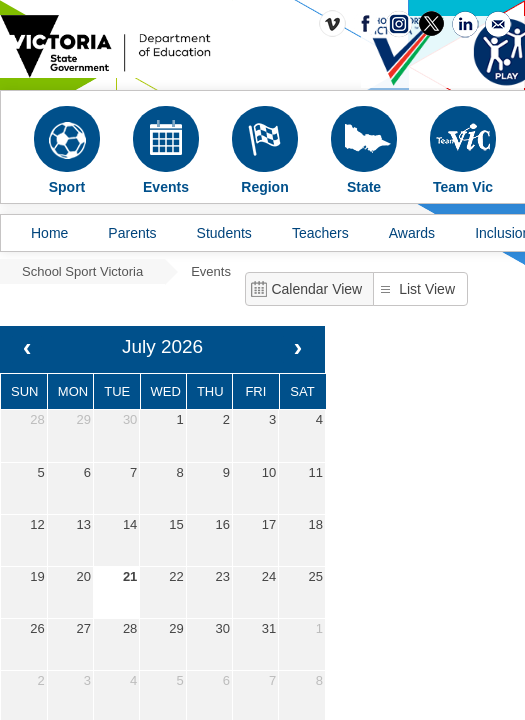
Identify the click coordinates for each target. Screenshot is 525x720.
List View (427, 289)
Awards (412, 233)
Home (49, 233)
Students (224, 233)
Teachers (320, 233)
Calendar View (316, 289)
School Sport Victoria (82, 271)
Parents (132, 233)
